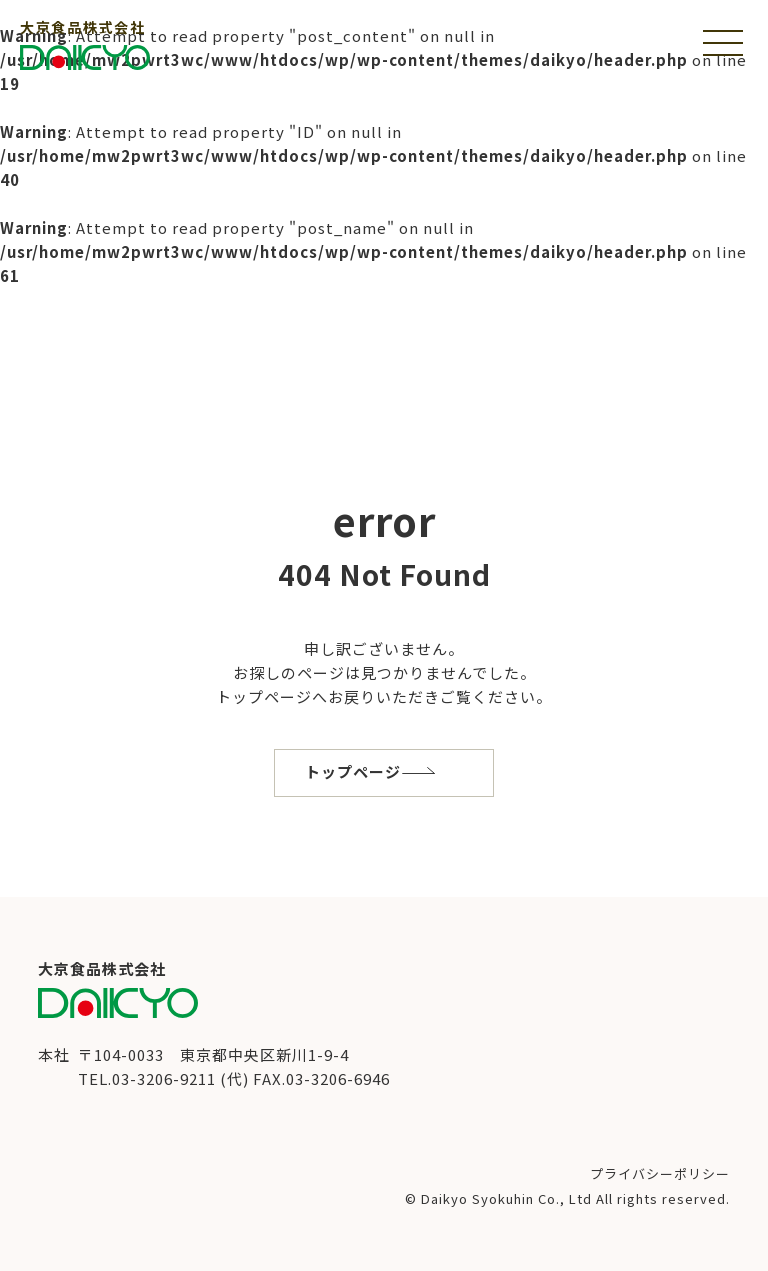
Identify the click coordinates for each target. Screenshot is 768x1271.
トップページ (353, 771)
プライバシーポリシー (660, 1173)
